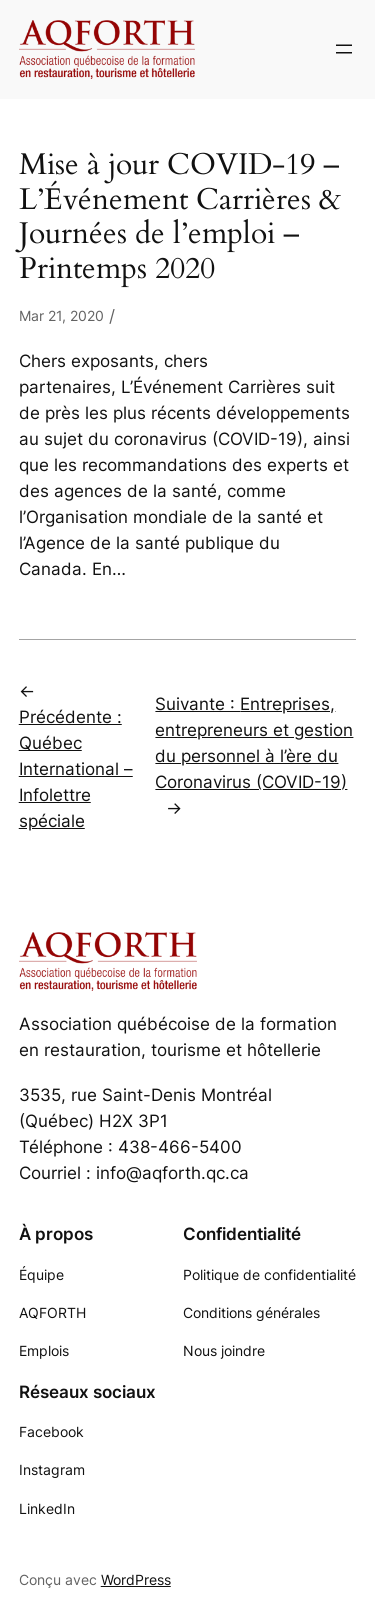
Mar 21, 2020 (61, 315)
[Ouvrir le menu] (344, 49)
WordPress (136, 1579)
